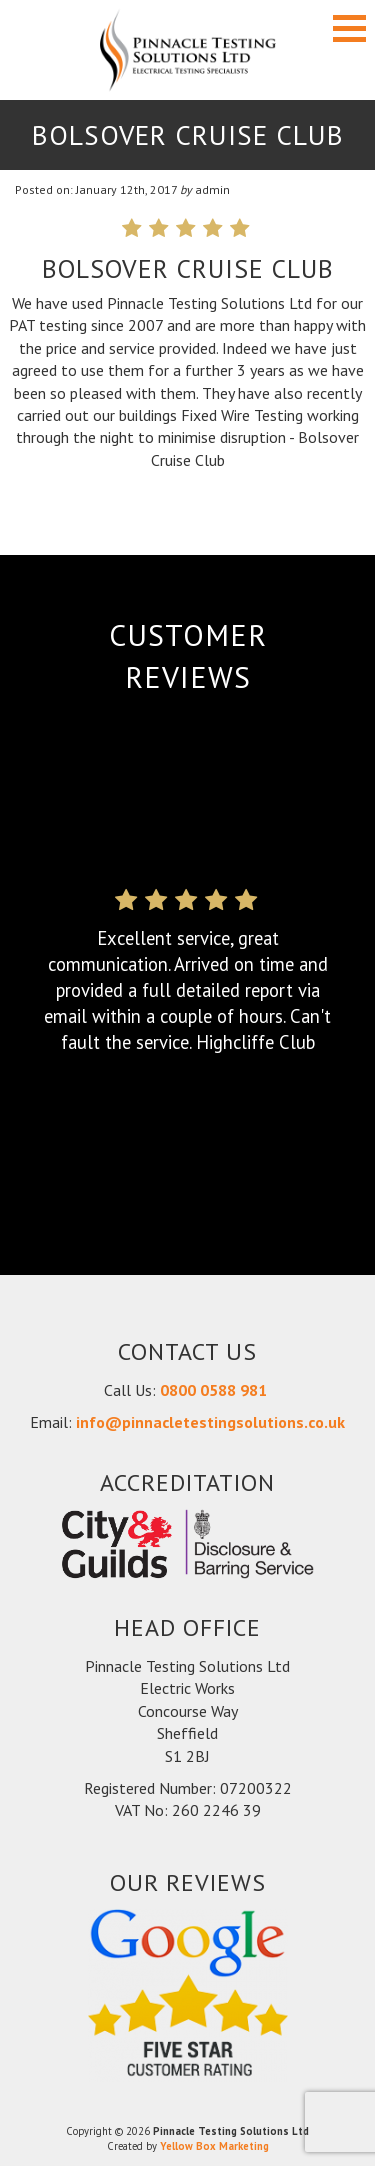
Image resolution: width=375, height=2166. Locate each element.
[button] (349, 28)
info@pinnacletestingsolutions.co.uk (210, 1422)
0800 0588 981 (215, 1390)
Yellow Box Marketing (214, 2146)
